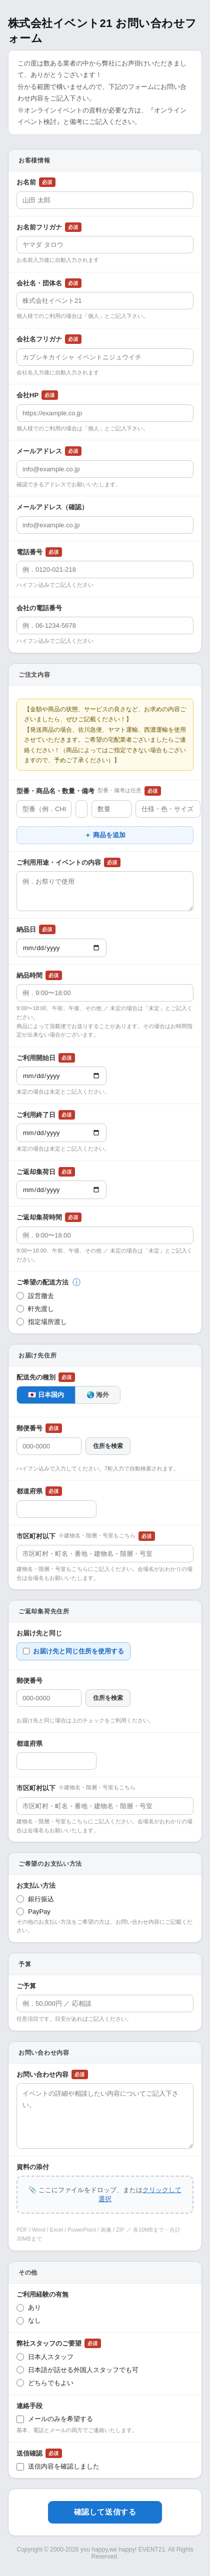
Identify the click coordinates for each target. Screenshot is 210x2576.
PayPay (33, 1911)
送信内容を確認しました (58, 2467)
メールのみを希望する (54, 2419)
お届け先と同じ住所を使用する (73, 1651)
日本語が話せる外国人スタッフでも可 (77, 2370)
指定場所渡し (41, 1322)
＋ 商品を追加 (105, 835)
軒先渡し (35, 1309)
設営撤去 (35, 1296)
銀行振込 (35, 1899)
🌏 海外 (98, 1394)
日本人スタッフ (45, 2357)
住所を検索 (108, 1445)
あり (28, 2308)
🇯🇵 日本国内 (46, 1394)
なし (28, 2321)
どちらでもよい (45, 2383)
